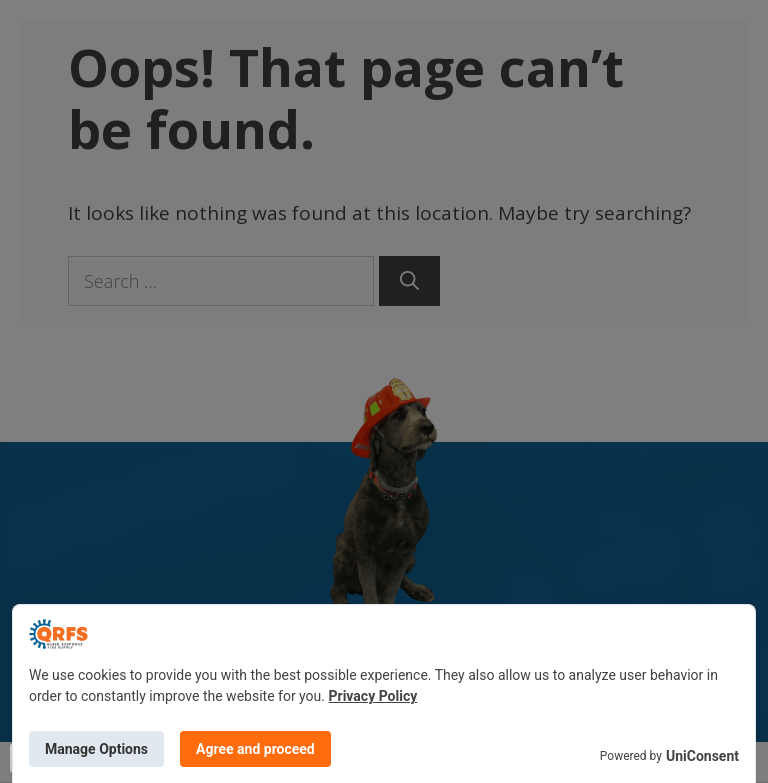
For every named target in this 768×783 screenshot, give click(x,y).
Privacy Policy (373, 696)
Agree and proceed (255, 749)
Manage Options (96, 749)
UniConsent (702, 756)
